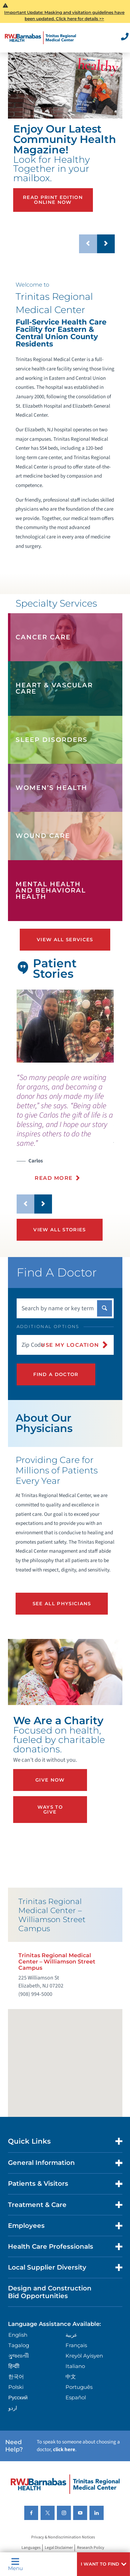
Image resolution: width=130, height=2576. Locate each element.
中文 (71, 2376)
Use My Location (70, 1345)
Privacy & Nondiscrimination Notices (63, 2538)
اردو (12, 2408)
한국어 (16, 2376)
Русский (18, 2397)
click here (64, 2449)
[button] (103, 2564)
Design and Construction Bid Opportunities (50, 2292)
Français (76, 2345)
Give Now (50, 1780)
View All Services (65, 939)
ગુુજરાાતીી (18, 2355)
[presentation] (65, 1131)
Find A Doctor (55, 1374)
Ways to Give (50, 1809)
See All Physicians (62, 1603)
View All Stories (59, 1229)
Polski (16, 2387)
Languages (31, 2548)
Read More (54, 1178)
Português (79, 2387)
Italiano (75, 2366)
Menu (15, 2564)
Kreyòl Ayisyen (84, 2355)
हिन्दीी (13, 2366)
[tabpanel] (65, 1026)
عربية (71, 2334)
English (17, 2334)
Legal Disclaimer (59, 2548)
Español (76, 2397)
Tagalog (18, 2345)
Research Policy (90, 2548)
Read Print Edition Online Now (53, 199)
